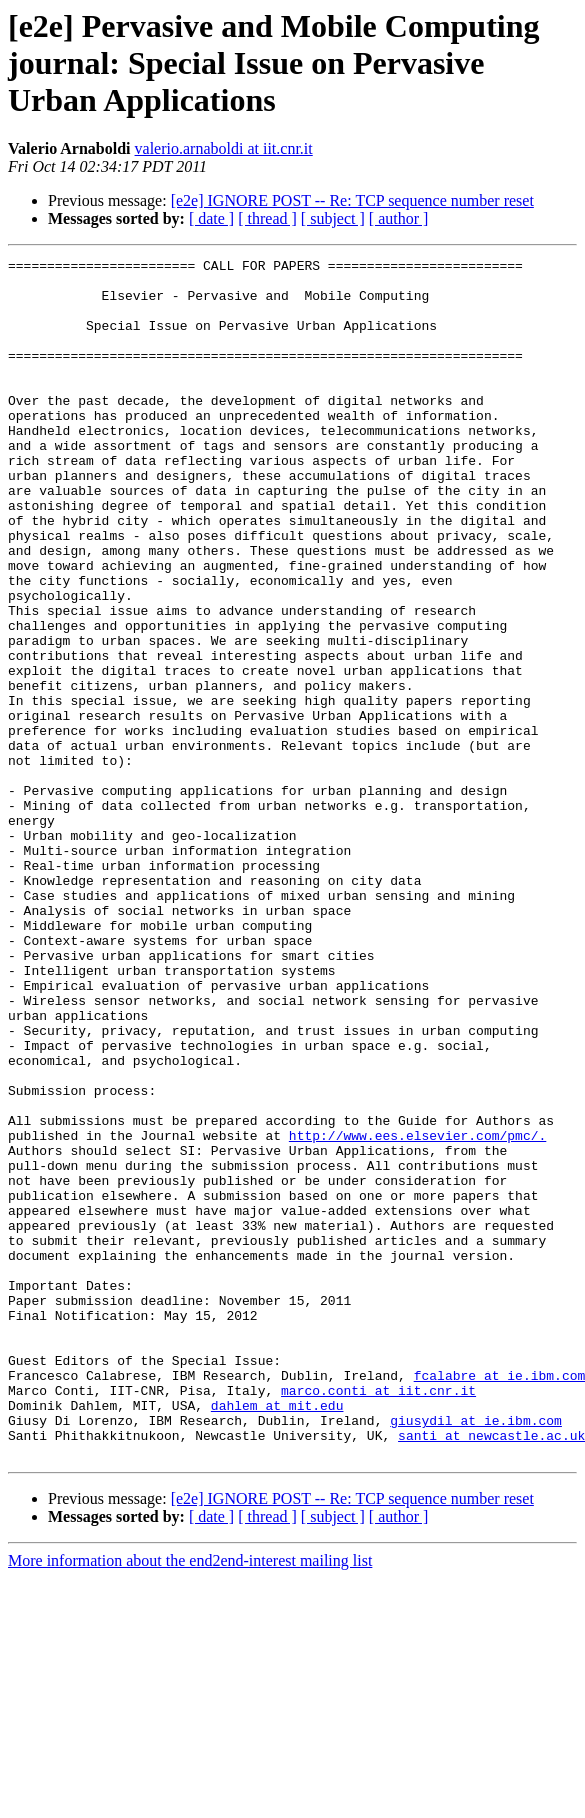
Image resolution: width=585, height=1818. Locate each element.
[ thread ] (267, 218)
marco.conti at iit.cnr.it (378, 1618)
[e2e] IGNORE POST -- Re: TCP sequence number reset (352, 200)
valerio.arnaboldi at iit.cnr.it (224, 148)
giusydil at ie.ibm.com (476, 1654)
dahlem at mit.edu (277, 1636)
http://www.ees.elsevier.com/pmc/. (417, 1312)
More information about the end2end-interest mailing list (190, 1800)
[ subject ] (333, 218)
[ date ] (211, 218)
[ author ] (399, 218)
